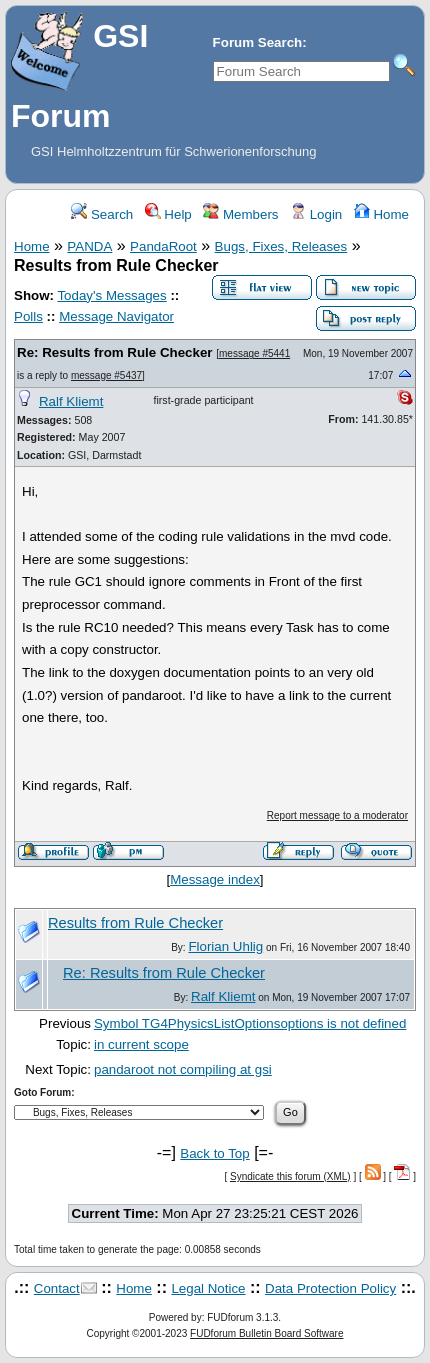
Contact (57, 1288)
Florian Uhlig (225, 946)
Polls (28, 316)
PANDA (89, 246)
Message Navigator (116, 316)
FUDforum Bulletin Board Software (266, 1333)
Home (381, 214)
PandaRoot (163, 246)
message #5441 (254, 353)
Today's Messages (111, 295)
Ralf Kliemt (71, 401)
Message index (215, 879)
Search (102, 214)
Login (316, 214)
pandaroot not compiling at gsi (183, 1069)
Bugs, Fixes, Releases (281, 246)
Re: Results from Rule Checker (115, 352)
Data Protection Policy (330, 1288)
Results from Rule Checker (135, 923)
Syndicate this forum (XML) (290, 1176)
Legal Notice (208, 1288)
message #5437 (106, 375)
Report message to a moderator (337, 815)
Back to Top (214, 1153)
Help (168, 214)
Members (240, 214)
